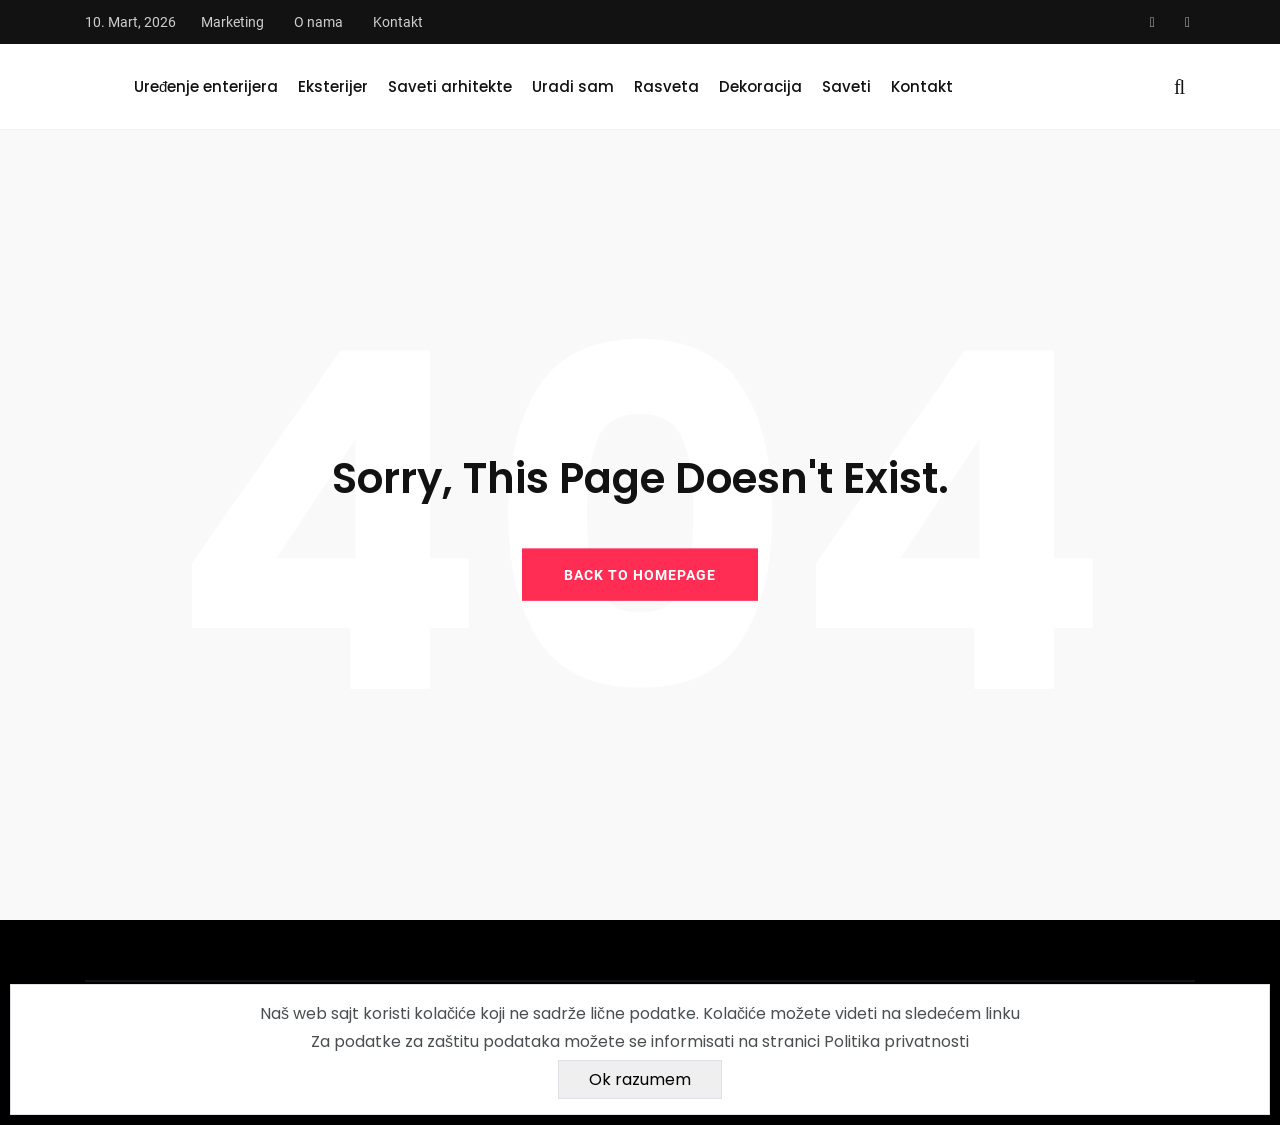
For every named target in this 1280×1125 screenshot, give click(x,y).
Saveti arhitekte (450, 86)
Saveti (846, 86)
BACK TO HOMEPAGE (640, 574)
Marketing (232, 22)
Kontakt (398, 22)
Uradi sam (573, 86)
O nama (318, 22)
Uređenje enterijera (206, 86)
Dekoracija (760, 86)
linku (1002, 1013)
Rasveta (666, 86)
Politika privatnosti (896, 1041)
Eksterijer (333, 86)
